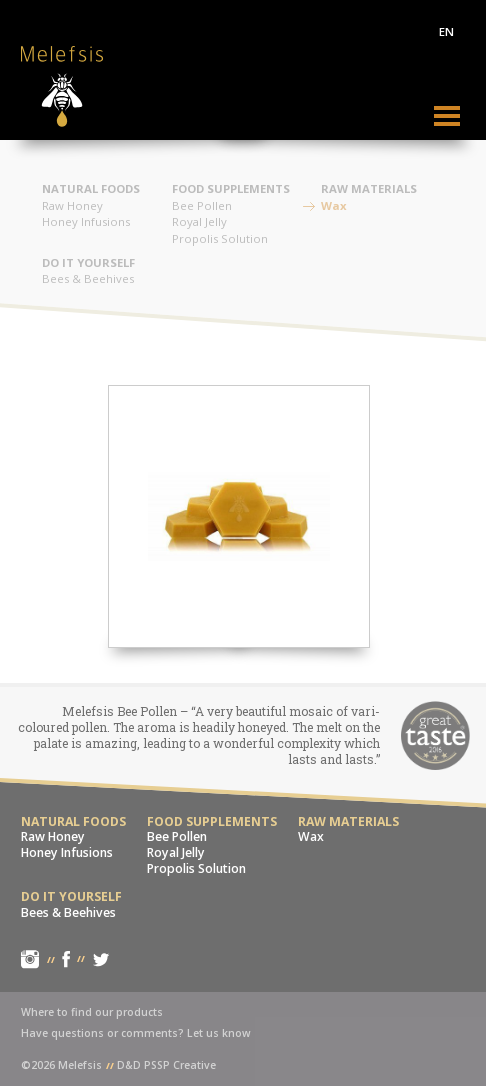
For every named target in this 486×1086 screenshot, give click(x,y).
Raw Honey (72, 205)
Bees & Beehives (88, 278)
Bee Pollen (202, 205)
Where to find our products (92, 1012)
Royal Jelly (199, 221)
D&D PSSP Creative (166, 1065)
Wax (334, 205)
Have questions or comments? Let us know (136, 1033)
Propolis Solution (220, 238)
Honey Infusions (86, 221)
